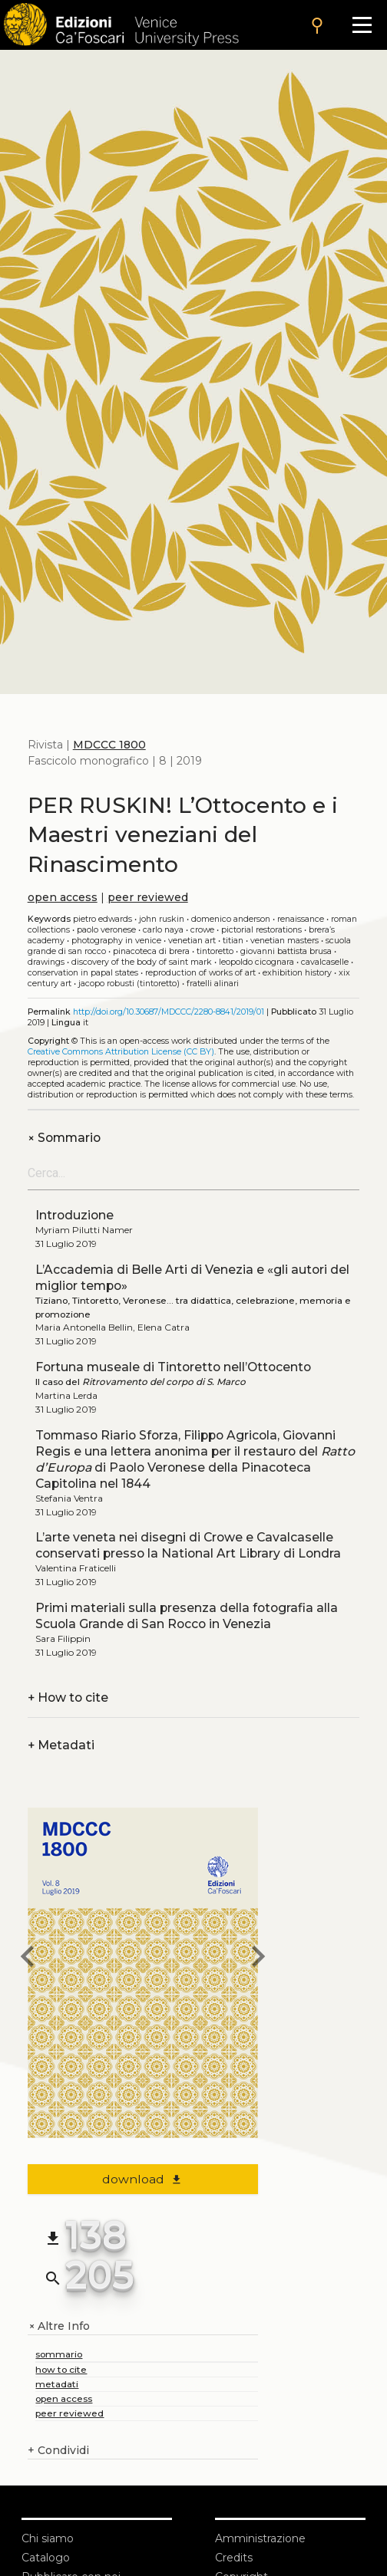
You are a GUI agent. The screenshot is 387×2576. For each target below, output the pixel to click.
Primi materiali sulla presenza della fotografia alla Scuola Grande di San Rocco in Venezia (186, 1616)
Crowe (202, 930)
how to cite (61, 2369)
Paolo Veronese (106, 930)
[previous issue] (27, 1958)
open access (63, 897)
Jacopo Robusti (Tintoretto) (129, 984)
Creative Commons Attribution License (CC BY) (121, 1052)
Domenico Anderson (230, 919)
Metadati (61, 1745)
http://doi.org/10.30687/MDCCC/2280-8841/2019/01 (168, 1012)
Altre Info (59, 2326)
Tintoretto (215, 951)
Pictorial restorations (261, 930)
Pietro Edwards (102, 919)
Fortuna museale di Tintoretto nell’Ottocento (173, 1367)
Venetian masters (284, 941)
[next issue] (258, 1958)
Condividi (58, 2451)
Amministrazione (260, 2538)
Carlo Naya (163, 930)
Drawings (46, 962)
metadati (56, 2384)
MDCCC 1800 (109, 745)
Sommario (64, 1137)
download (142, 2179)
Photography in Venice (116, 941)
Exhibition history (297, 973)
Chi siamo (48, 2538)
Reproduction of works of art (200, 973)
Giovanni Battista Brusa (286, 951)
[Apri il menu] (362, 25)
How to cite (68, 1697)
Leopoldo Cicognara (256, 962)
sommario (58, 2354)
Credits (234, 2557)
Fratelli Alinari (213, 984)
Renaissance (300, 919)
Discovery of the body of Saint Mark (141, 962)
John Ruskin (161, 919)
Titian (233, 941)
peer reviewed (148, 897)
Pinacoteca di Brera (151, 951)
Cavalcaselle (325, 962)
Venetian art (192, 941)
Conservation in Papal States (83, 973)
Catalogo (46, 2557)
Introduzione (74, 1215)
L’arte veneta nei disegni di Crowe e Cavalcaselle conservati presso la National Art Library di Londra (188, 1545)
